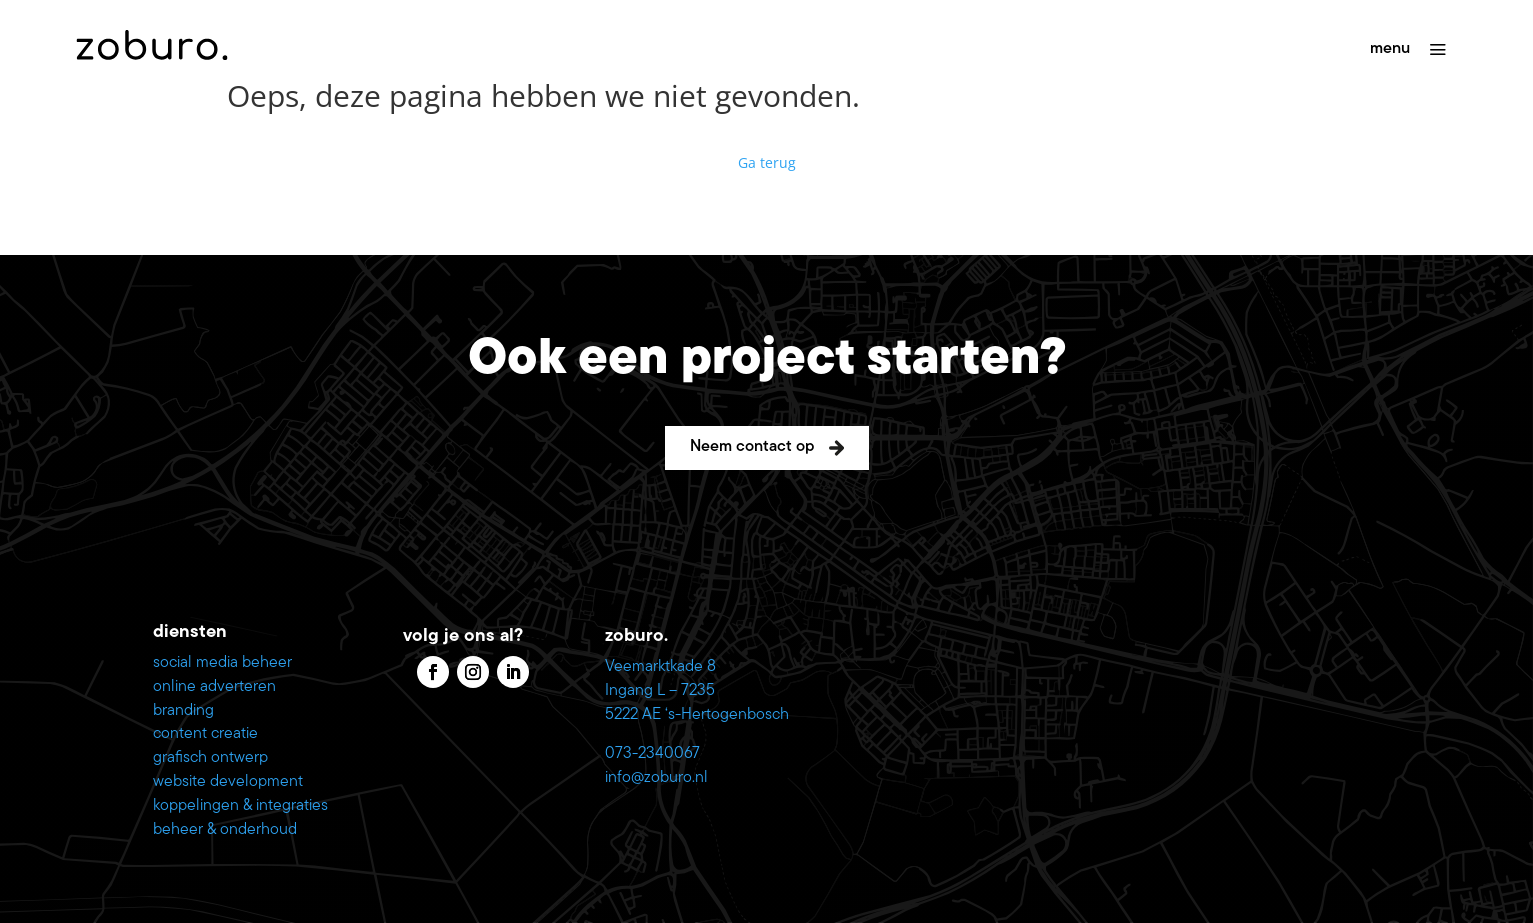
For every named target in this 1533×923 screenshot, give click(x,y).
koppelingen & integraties (240, 806)
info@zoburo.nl (656, 778)
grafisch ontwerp (210, 758)
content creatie (205, 734)
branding (183, 711)
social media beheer (222, 663)
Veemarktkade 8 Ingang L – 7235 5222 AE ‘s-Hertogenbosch (697, 691)
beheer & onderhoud (225, 830)
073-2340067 (652, 754)
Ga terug (767, 162)
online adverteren (214, 687)
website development (228, 782)
